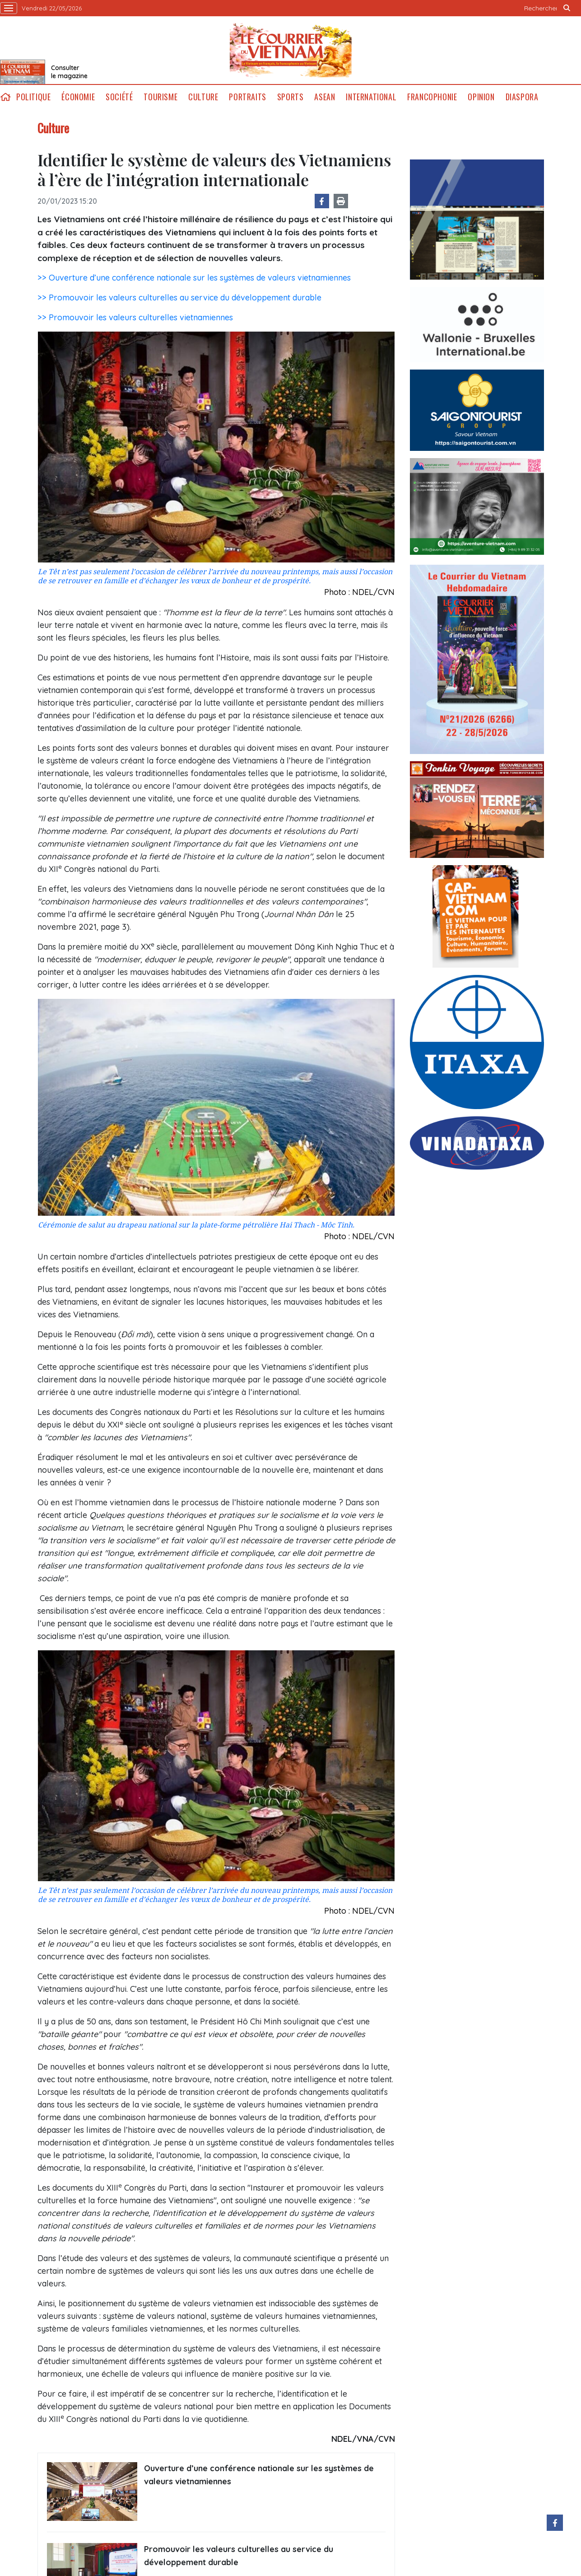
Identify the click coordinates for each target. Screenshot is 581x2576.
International (371, 97)
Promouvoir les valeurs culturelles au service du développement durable (238, 2555)
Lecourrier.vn (290, 50)
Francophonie (432, 97)
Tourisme (160, 97)
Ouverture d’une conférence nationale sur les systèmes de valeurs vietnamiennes (259, 2475)
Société (119, 97)
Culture (203, 97)
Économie (78, 97)
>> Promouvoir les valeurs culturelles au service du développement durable (179, 297)
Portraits (247, 97)
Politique (33, 97)
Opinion (481, 97)
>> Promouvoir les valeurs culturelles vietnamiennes (135, 317)
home (5, 97)
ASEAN (324, 97)
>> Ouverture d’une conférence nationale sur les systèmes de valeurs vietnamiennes (194, 277)
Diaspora (522, 97)
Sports (290, 97)
